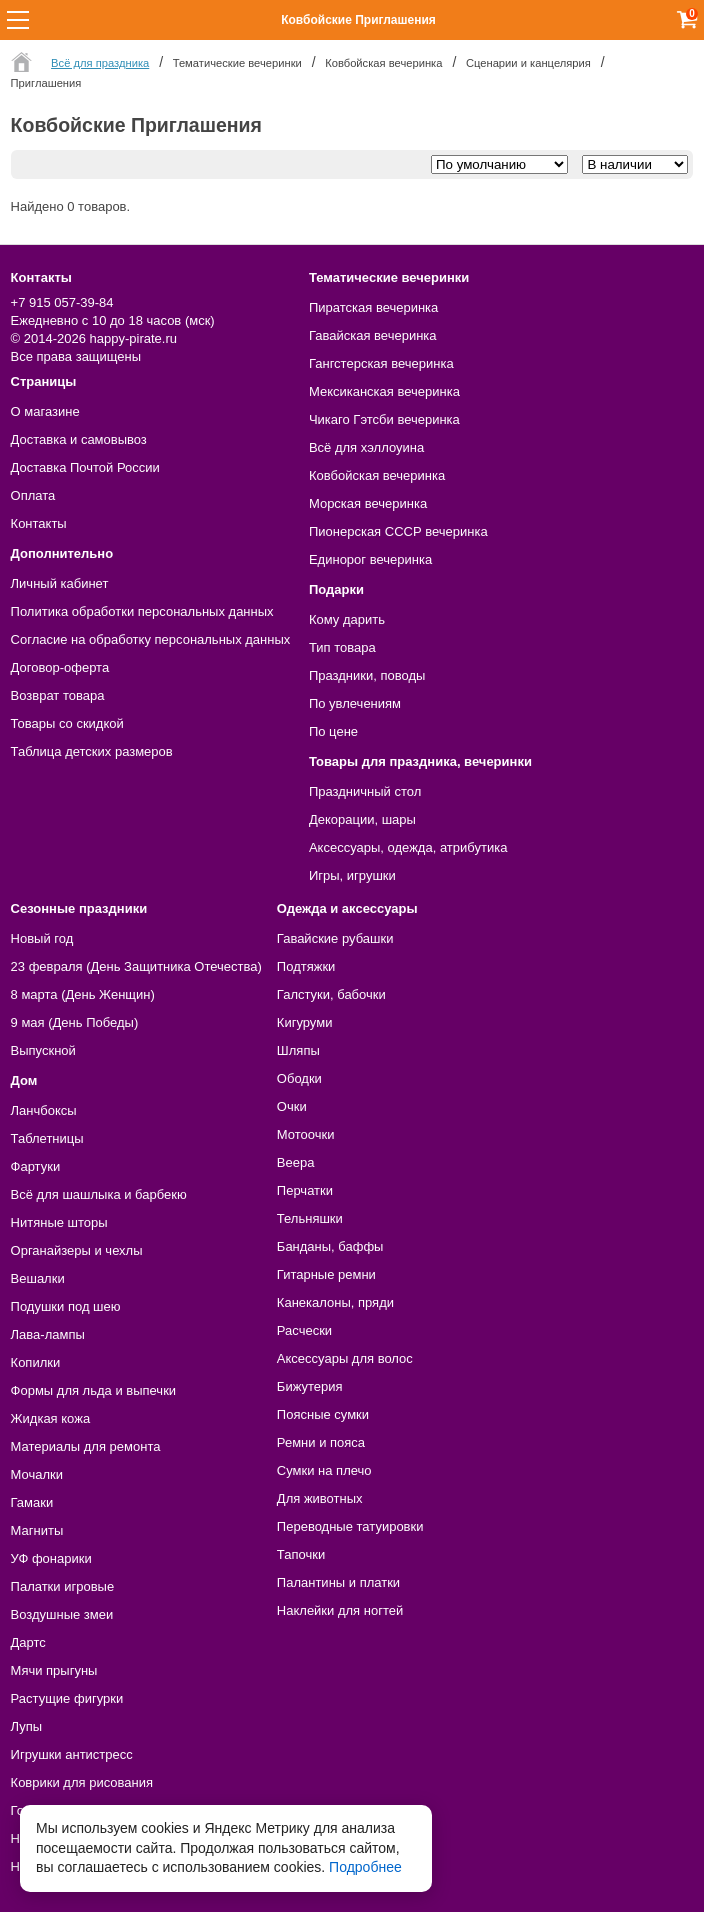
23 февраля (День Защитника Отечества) (136, 966)
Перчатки (305, 1190)
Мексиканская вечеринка (384, 391)
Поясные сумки (323, 1414)
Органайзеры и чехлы (77, 1250)
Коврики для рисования (82, 1782)
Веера (296, 1162)
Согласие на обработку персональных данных (151, 639)
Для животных (320, 1498)
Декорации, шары (362, 819)
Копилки (36, 1362)
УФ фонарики (51, 1558)
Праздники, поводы (367, 675)
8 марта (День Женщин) (83, 994)
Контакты (39, 523)
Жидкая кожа (51, 1418)
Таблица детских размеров (92, 751)
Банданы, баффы (330, 1246)
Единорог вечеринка (370, 559)
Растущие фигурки (67, 1698)
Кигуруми (305, 1022)
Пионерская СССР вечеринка (398, 531)
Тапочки (301, 1554)
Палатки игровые (63, 1586)
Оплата (33, 495)
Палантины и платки (338, 1582)
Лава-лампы (48, 1334)
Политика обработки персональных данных (142, 611)
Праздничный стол (365, 791)
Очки (292, 1106)
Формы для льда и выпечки (94, 1390)
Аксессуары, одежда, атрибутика (408, 847)
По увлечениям (355, 703)
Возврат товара (58, 695)
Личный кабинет (60, 583)
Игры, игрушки (352, 875)
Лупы (27, 1726)
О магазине (45, 411)
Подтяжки (306, 966)
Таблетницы (47, 1138)
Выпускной (43, 1050)
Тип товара (342, 647)
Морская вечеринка (368, 503)
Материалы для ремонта (86, 1446)
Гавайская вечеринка (373, 335)
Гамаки (32, 1502)
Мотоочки (306, 1134)
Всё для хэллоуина (366, 447)
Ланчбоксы (44, 1110)
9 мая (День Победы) (75, 1022)
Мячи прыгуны (54, 1670)
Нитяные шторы (59, 1222)
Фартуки (36, 1166)
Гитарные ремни (326, 1274)
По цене (333, 731)
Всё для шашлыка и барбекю (99, 1194)
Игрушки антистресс (72, 1754)
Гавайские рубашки (335, 938)
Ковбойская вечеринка (377, 475)
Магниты (37, 1530)
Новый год (42, 938)
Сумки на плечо (324, 1470)
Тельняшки (310, 1218)
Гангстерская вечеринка (381, 363)
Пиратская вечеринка (373, 307)
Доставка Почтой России (85, 467)
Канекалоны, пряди (335, 1302)
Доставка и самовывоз (79, 439)
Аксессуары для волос (345, 1358)
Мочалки (37, 1474)
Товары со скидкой (67, 723)
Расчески (304, 1330)
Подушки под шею (66, 1306)
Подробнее (365, 1867)
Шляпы (298, 1050)
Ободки (299, 1078)
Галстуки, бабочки (331, 994)
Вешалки (38, 1278)
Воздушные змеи (62, 1614)
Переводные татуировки (350, 1526)
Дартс (28, 1642)
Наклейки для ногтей (340, 1610)
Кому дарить (347, 619)
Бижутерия (310, 1386)
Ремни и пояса (321, 1442)
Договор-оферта (60, 667)
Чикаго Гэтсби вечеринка (384, 419)
